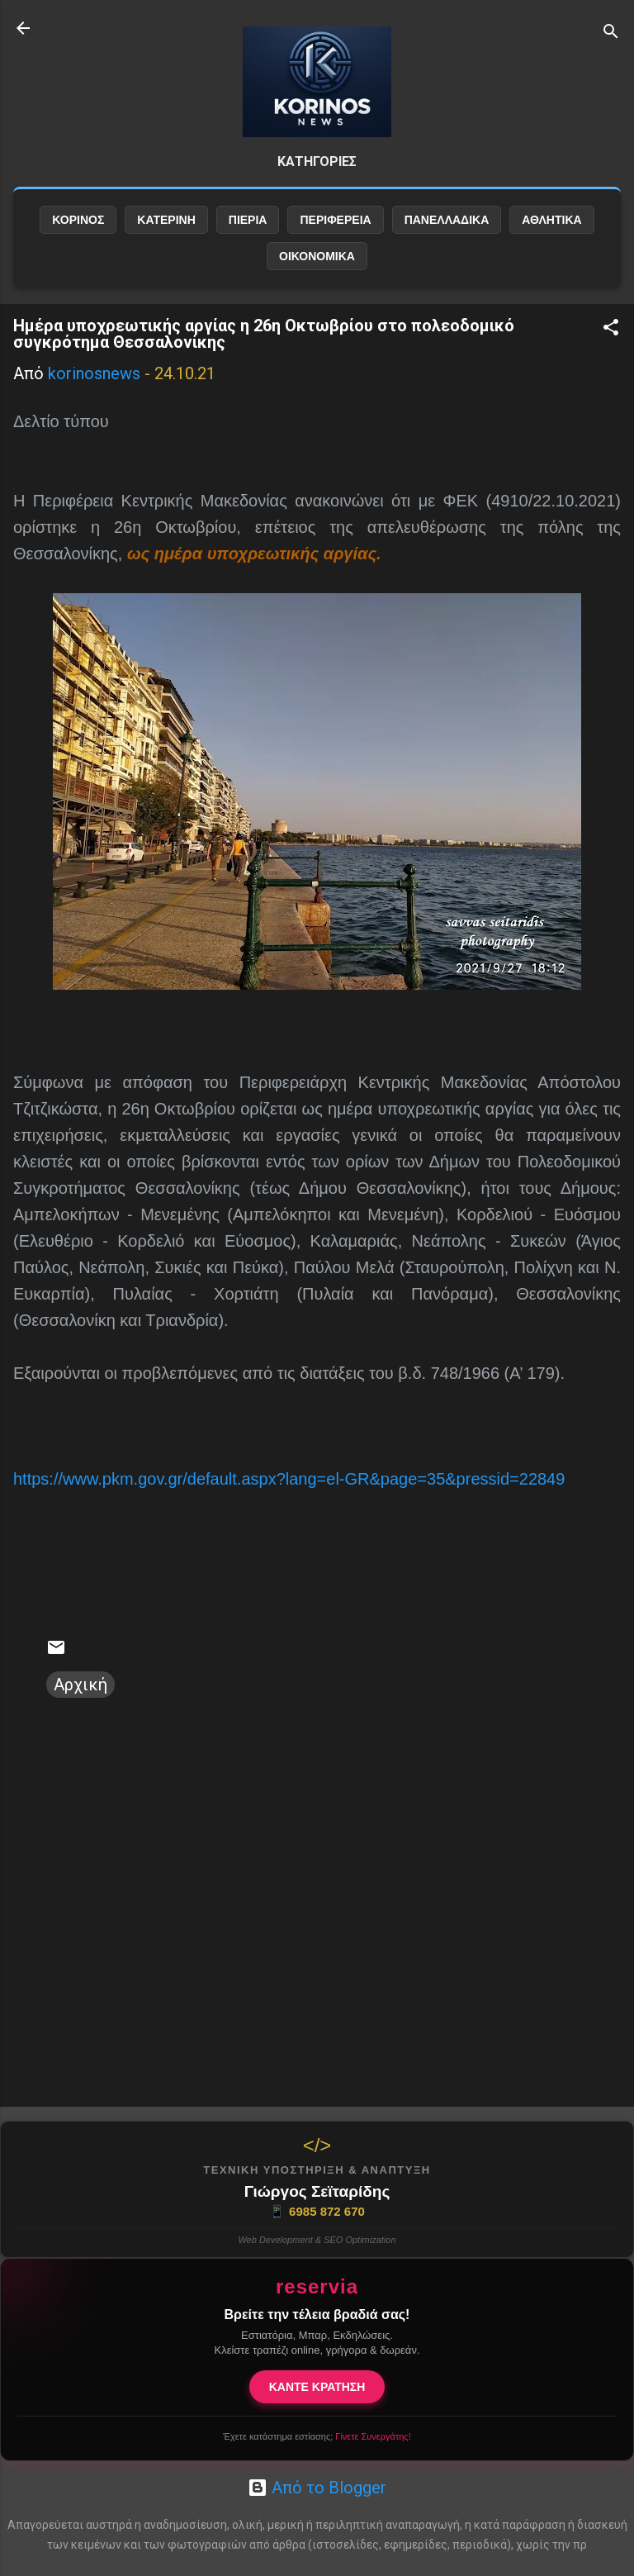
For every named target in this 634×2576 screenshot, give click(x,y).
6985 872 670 (317, 2211)
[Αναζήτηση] (611, 33)
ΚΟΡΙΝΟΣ (78, 219)
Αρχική (80, 1684)
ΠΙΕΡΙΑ (248, 219)
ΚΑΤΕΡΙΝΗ (166, 219)
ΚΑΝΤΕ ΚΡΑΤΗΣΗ (317, 2386)
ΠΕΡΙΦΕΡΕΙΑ (335, 219)
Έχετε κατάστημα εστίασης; (316, 2436)
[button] (611, 329)
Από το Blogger (317, 2488)
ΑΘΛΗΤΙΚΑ (551, 219)
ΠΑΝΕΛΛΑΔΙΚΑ (447, 219)
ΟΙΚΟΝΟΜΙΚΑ (317, 256)
